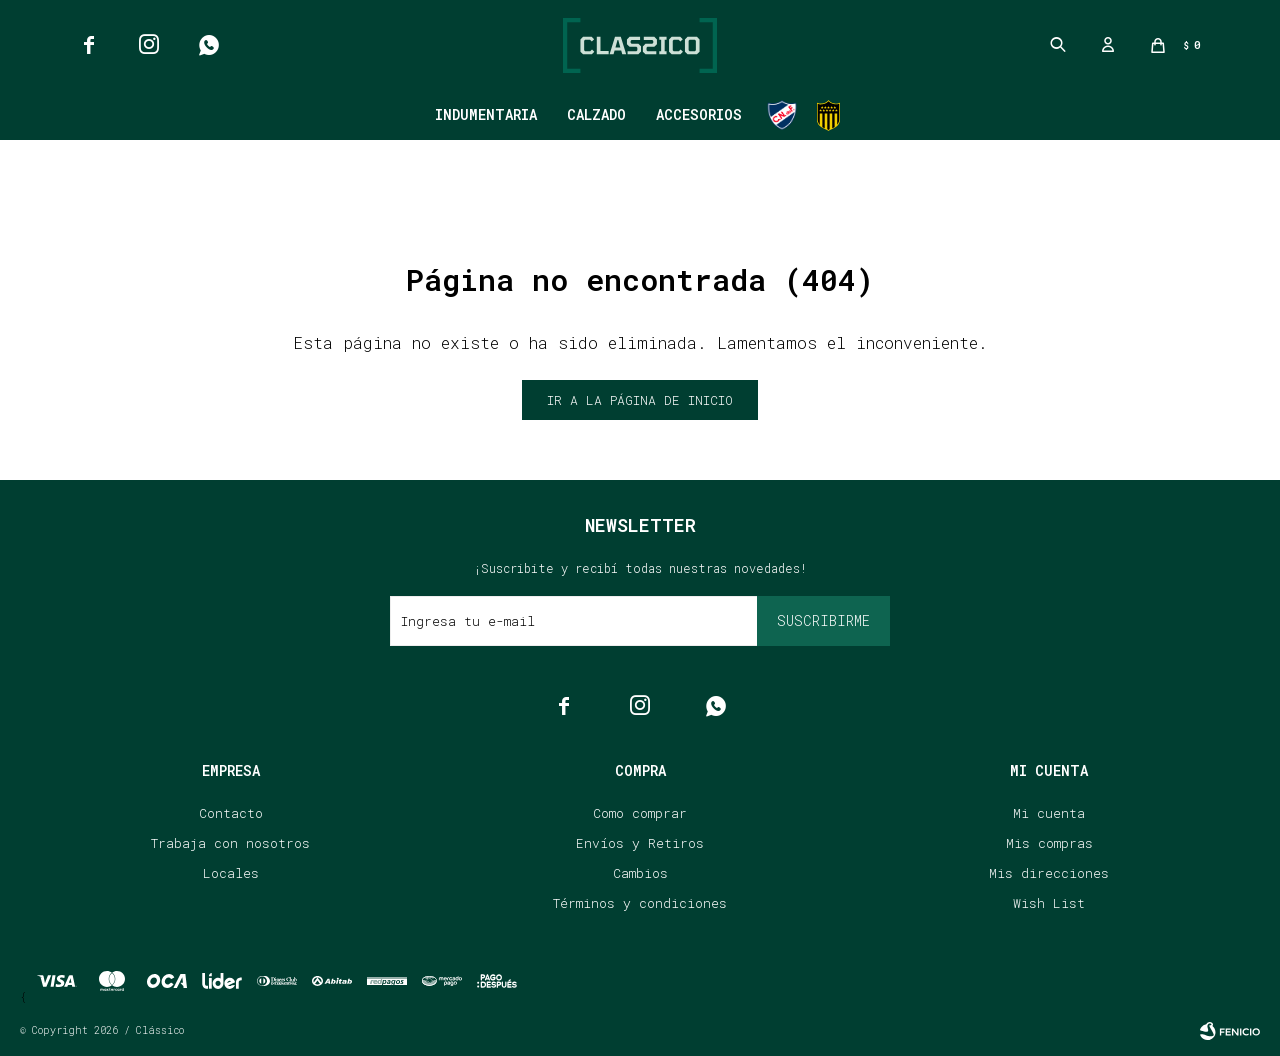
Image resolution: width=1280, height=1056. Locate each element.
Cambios (640, 873)
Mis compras (1049, 843)
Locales (231, 873)
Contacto (231, 813)
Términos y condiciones (640, 903)
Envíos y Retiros (640, 843)
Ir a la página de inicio (640, 400)
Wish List (1049, 903)
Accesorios (699, 114)
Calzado (596, 114)
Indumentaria (486, 114)
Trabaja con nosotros (230, 843)
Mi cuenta (1049, 813)
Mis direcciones (1049, 873)
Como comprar (640, 813)
